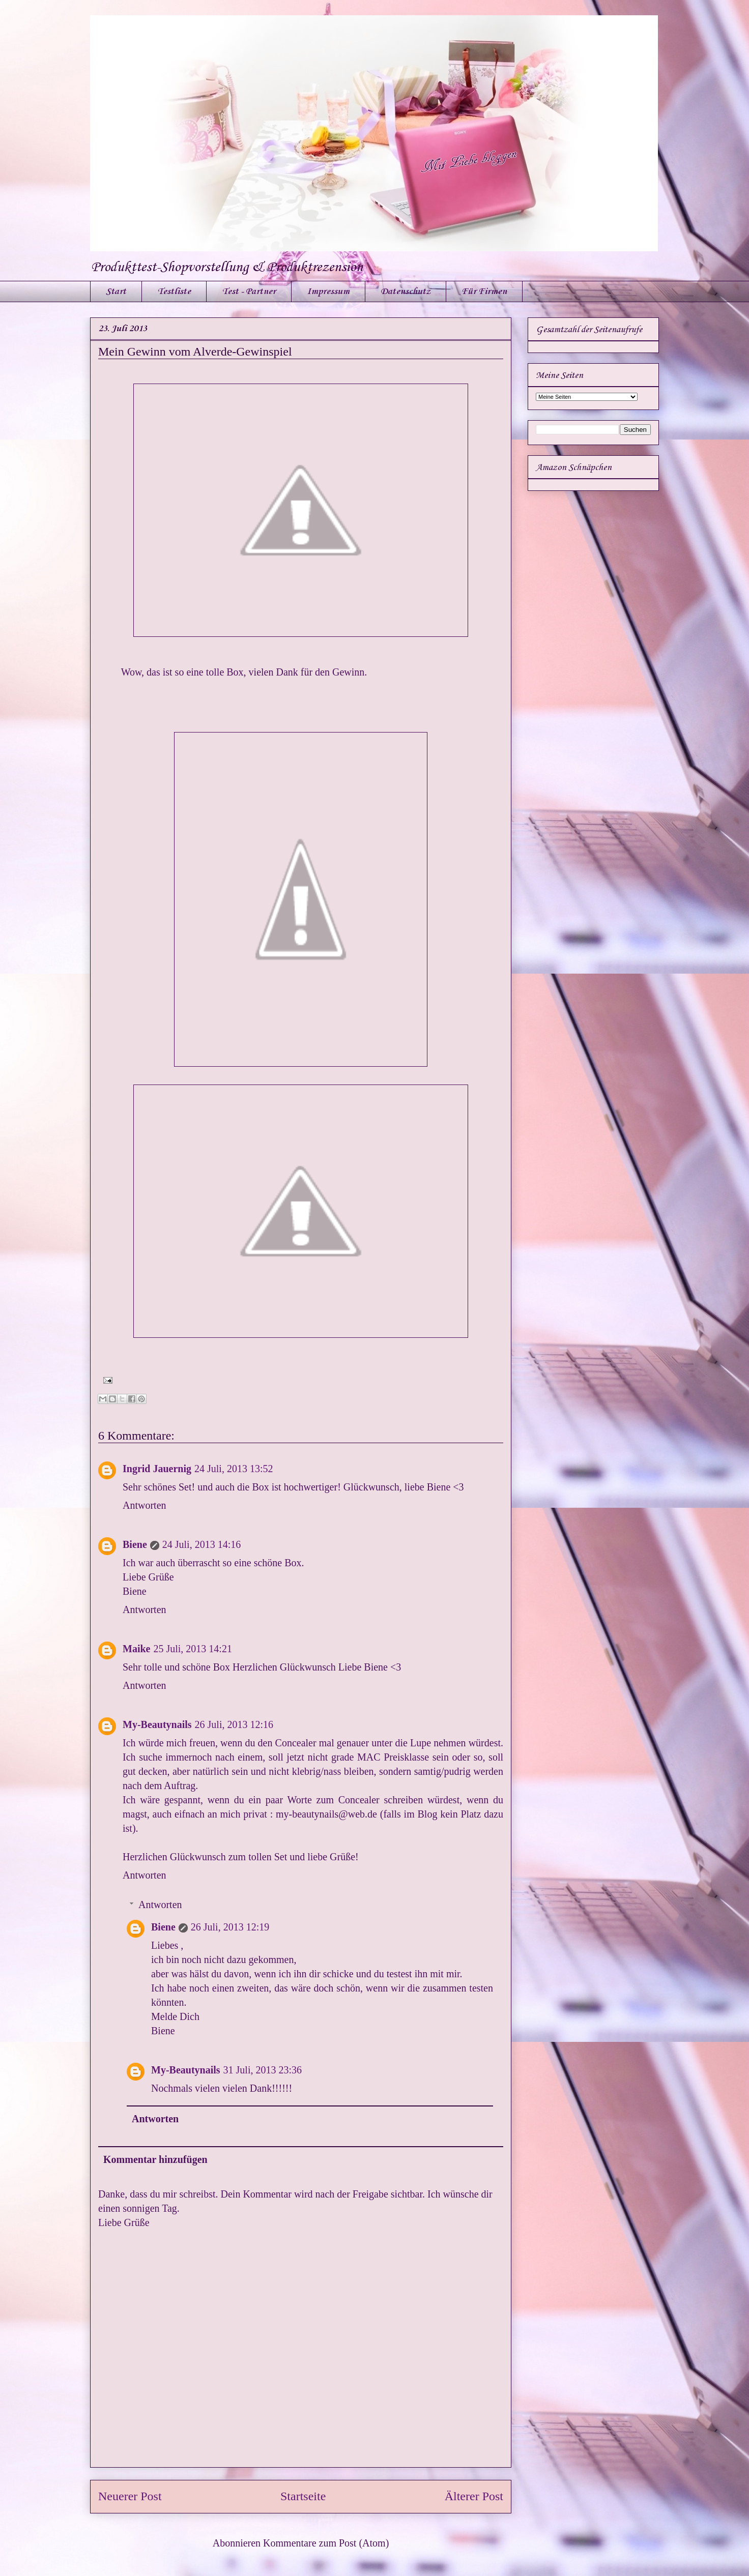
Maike (136, 1648)
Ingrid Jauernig (157, 1468)
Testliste (174, 291)
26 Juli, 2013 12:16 (234, 1724)
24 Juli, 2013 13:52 (233, 1468)
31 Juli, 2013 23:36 (262, 2069)
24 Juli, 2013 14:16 (201, 1544)
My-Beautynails (157, 1724)
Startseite (303, 2496)
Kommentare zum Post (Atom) (326, 2543)
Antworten (144, 1505)
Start (116, 291)
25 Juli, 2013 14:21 (192, 1648)
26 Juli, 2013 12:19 (230, 1927)
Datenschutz (405, 291)
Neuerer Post (130, 2496)
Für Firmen (484, 291)
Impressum (328, 291)
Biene (135, 1544)
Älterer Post (474, 2496)
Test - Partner (249, 291)
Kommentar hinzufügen (155, 2159)
